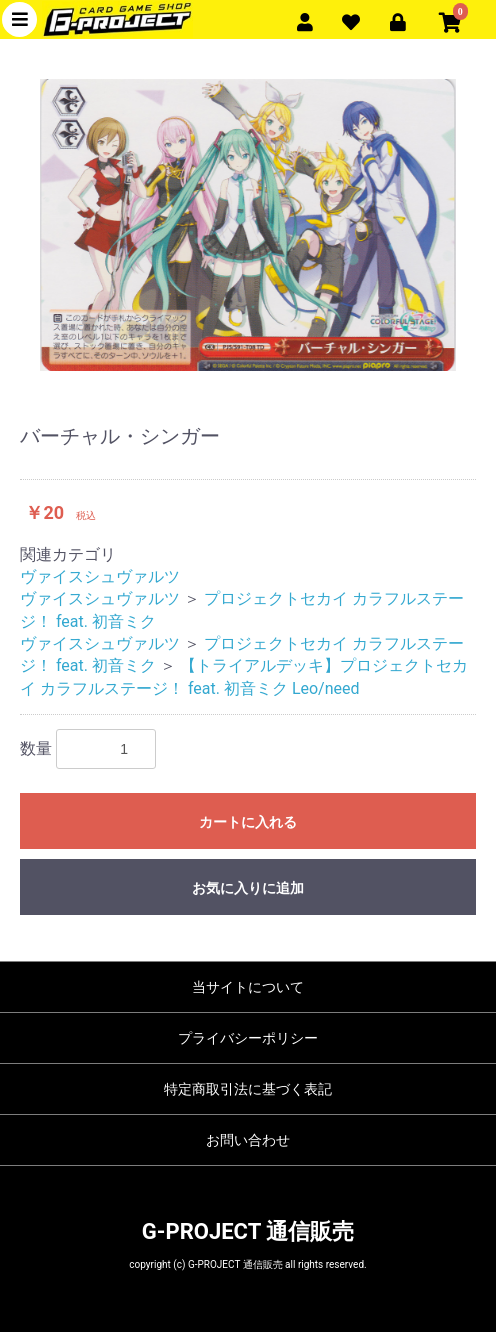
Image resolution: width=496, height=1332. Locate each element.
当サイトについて (248, 987)
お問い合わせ (248, 1140)
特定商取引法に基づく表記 (248, 1089)
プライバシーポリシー (248, 1038)
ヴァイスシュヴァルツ (100, 576)
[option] (248, 225)
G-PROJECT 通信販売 (248, 1231)
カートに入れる (248, 822)
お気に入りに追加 (248, 888)
